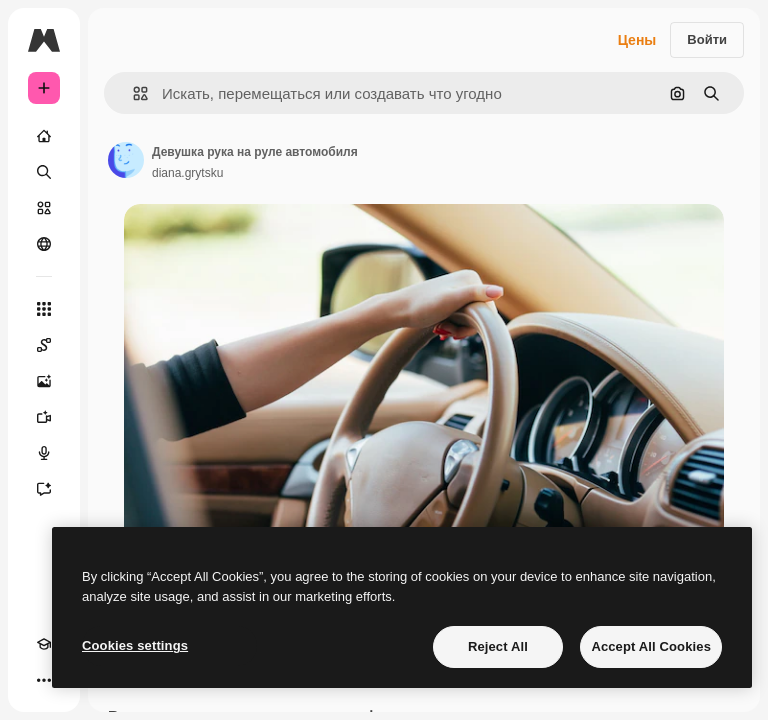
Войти (707, 39)
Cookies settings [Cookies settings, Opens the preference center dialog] (135, 645)
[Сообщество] (44, 244)
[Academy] (44, 644)
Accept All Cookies (651, 646)
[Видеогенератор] (44, 417)
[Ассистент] (44, 489)
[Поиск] (44, 172)
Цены (637, 40)
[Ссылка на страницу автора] (126, 160)
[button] (132, 93)
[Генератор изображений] (44, 381)
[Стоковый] (44, 208)
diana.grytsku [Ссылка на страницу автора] (187, 173)
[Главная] (44, 136)
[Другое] (44, 680)
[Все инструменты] (44, 309)
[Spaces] (44, 345)
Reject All (498, 646)
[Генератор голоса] (44, 453)
